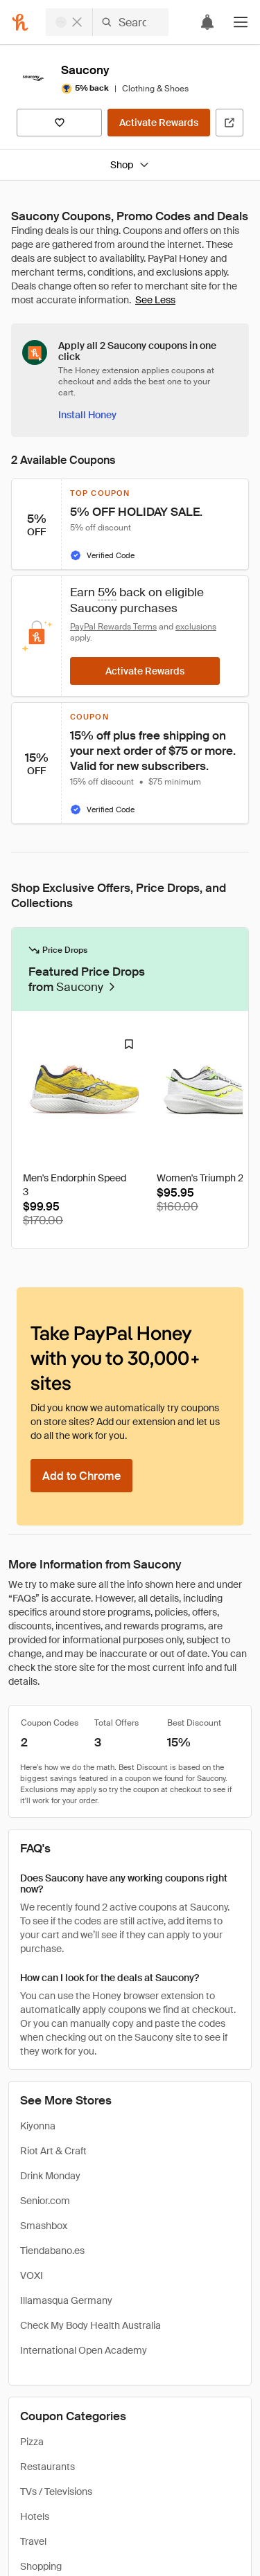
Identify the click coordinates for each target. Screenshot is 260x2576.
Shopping (41, 2566)
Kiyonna (37, 2126)
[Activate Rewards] (158, 122)
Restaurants (47, 2466)
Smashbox (43, 2225)
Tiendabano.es (52, 2250)
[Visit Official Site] (229, 122)
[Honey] (20, 22)
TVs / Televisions (56, 2491)
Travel (33, 2541)
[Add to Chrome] (81, 1475)
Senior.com (45, 2200)
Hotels (34, 2516)
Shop (130, 165)
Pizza (32, 2441)
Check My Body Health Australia (90, 2325)
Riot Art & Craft (53, 2151)
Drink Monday (50, 2176)
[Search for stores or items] (107, 22)
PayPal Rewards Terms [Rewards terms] (113, 626)
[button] (240, 22)
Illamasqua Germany (66, 2300)
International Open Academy (83, 2350)
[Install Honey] (87, 414)
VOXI (31, 2275)
